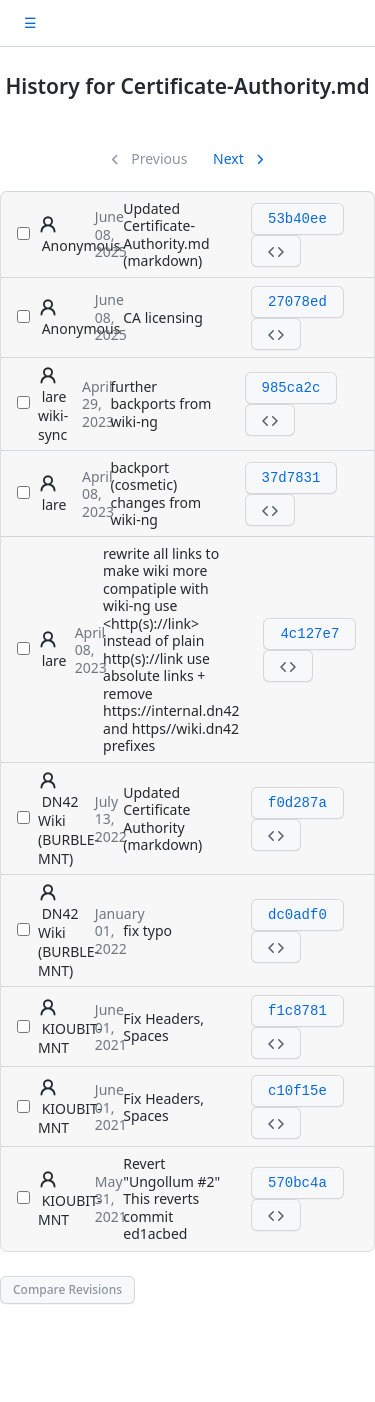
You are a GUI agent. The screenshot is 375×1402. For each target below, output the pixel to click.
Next (230, 158)
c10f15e (297, 1091)
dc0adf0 (297, 915)
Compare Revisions (67, 1289)
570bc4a (297, 1183)
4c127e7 (309, 634)
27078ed (297, 302)
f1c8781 (297, 1011)
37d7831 (291, 478)
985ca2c (291, 388)
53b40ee (297, 219)
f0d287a (297, 803)
